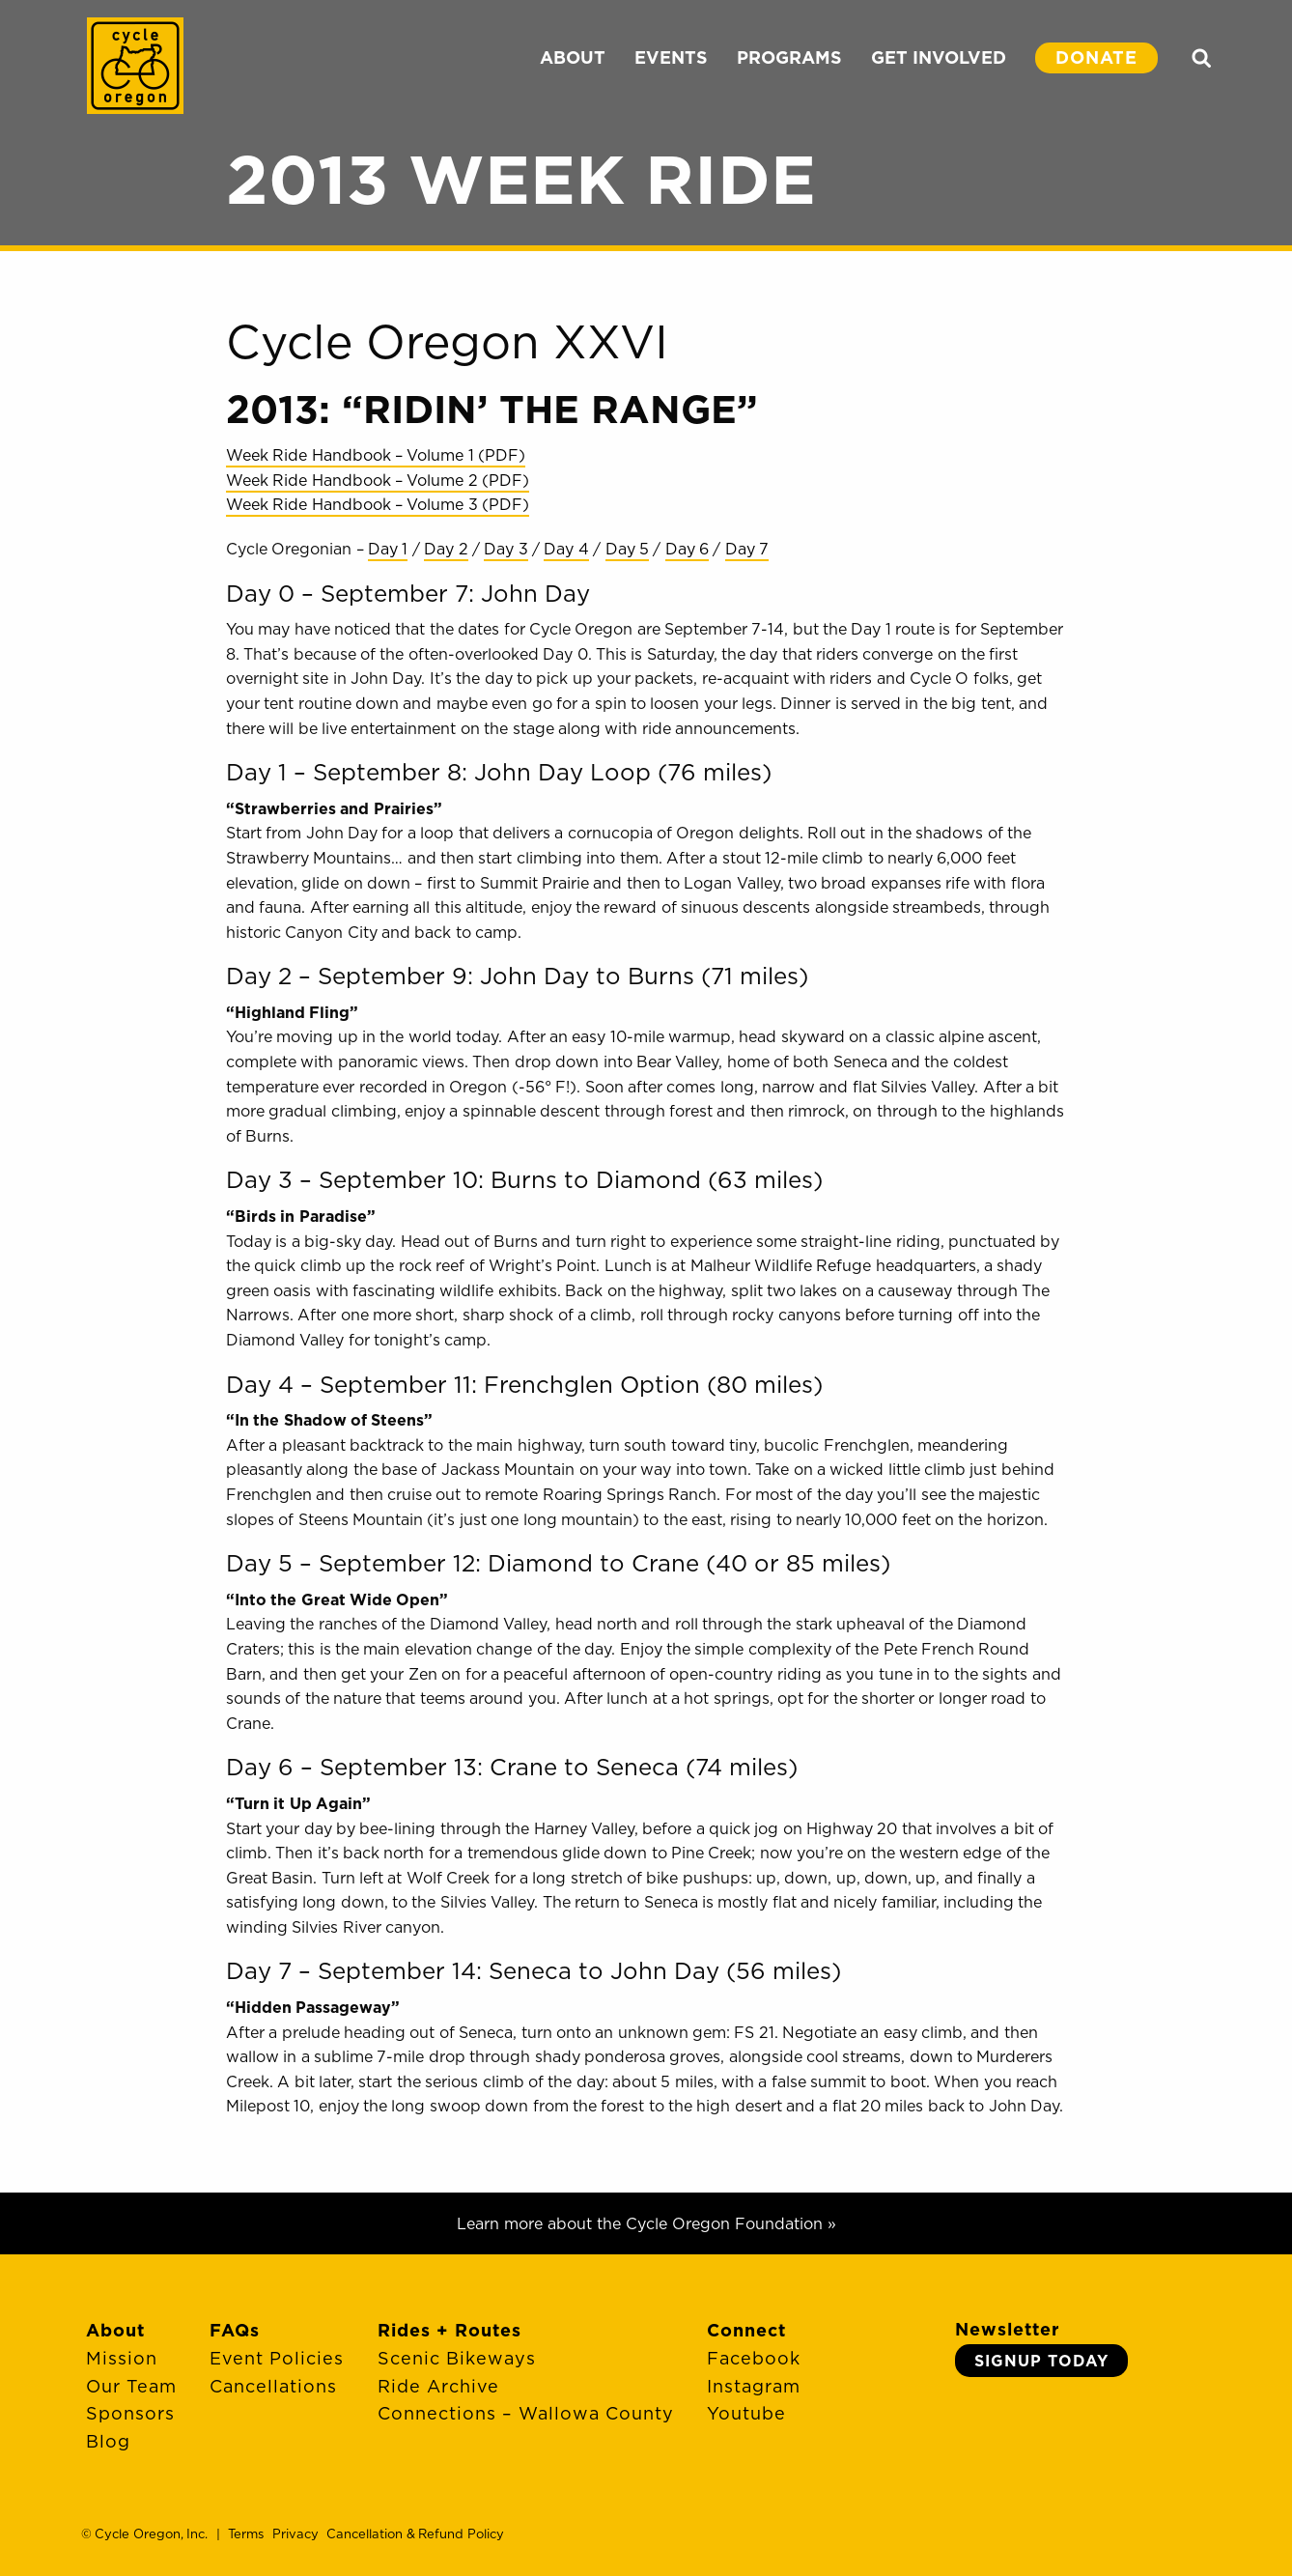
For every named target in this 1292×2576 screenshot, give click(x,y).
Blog (108, 2441)
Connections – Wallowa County (526, 2413)
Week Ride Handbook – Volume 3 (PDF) (377, 504)
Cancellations (273, 2386)
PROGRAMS (789, 57)
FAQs (235, 2330)
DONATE (1096, 57)
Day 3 (505, 548)
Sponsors (130, 2413)
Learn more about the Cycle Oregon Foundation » (646, 2223)
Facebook (753, 2358)
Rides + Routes (449, 2330)
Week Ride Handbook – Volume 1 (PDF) (375, 455)
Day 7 (747, 548)
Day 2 (445, 548)
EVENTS (671, 57)
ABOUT (572, 57)
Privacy (295, 2533)
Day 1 (387, 548)
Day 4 (566, 548)
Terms (246, 2533)
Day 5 (627, 548)
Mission (121, 2358)
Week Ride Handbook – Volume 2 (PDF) (377, 480)
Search (1201, 58)
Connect (746, 2330)
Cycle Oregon (135, 65)
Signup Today (1041, 2360)
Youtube (746, 2413)
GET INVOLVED (938, 57)
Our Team (131, 2386)
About (115, 2330)
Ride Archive (438, 2386)
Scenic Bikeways (457, 2358)
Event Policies (277, 2358)
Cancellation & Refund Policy (414, 2533)
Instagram (753, 2386)
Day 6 (687, 548)
